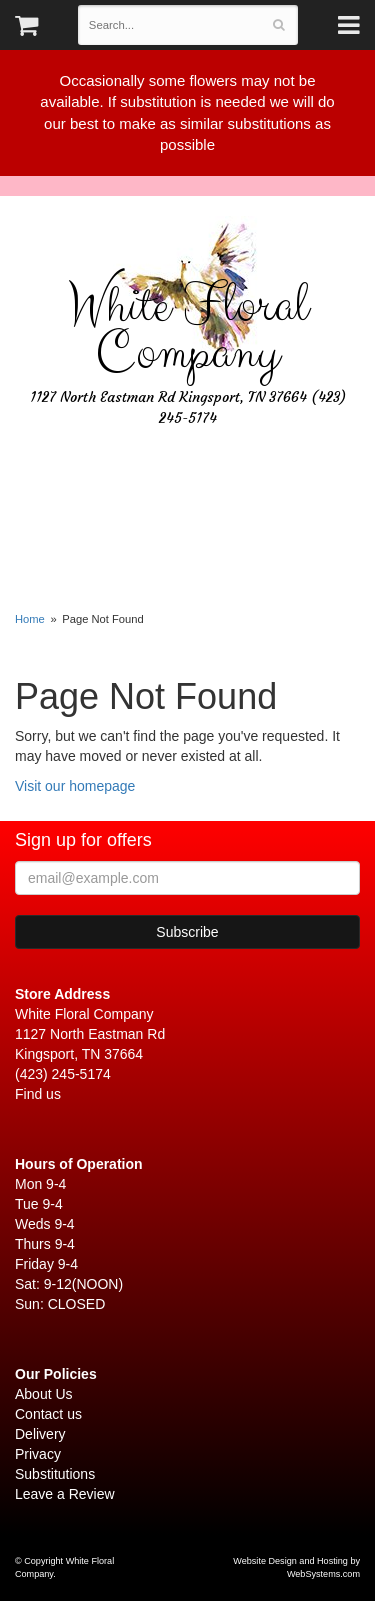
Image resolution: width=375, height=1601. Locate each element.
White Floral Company (188, 330)
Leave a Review (65, 1494)
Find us (38, 1094)
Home (30, 619)
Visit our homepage (75, 786)
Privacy (38, 1454)
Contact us (48, 1414)
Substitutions (55, 1474)
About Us (44, 1394)
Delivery (40, 1434)
